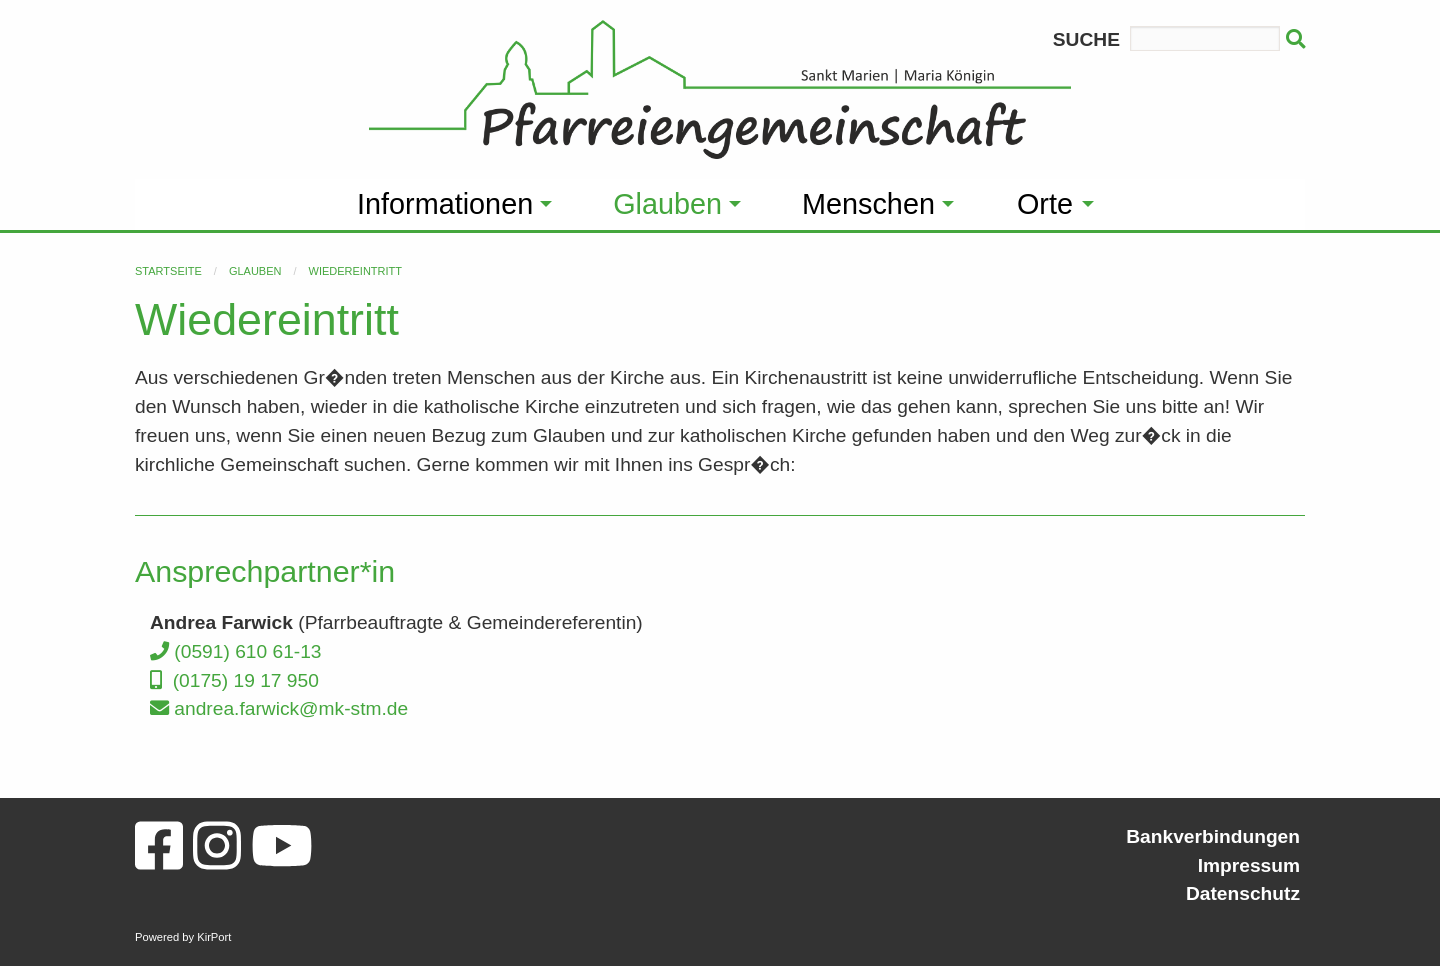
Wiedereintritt (356, 271)
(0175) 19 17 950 (234, 680)
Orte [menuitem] (1045, 204)
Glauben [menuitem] (667, 204)
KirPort (214, 937)
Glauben (255, 271)
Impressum (1249, 865)
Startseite (168, 271)
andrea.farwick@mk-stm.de (279, 708)
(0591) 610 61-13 (236, 651)
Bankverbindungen (1213, 836)
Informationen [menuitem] (445, 204)
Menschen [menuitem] (868, 204)
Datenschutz (1243, 893)
